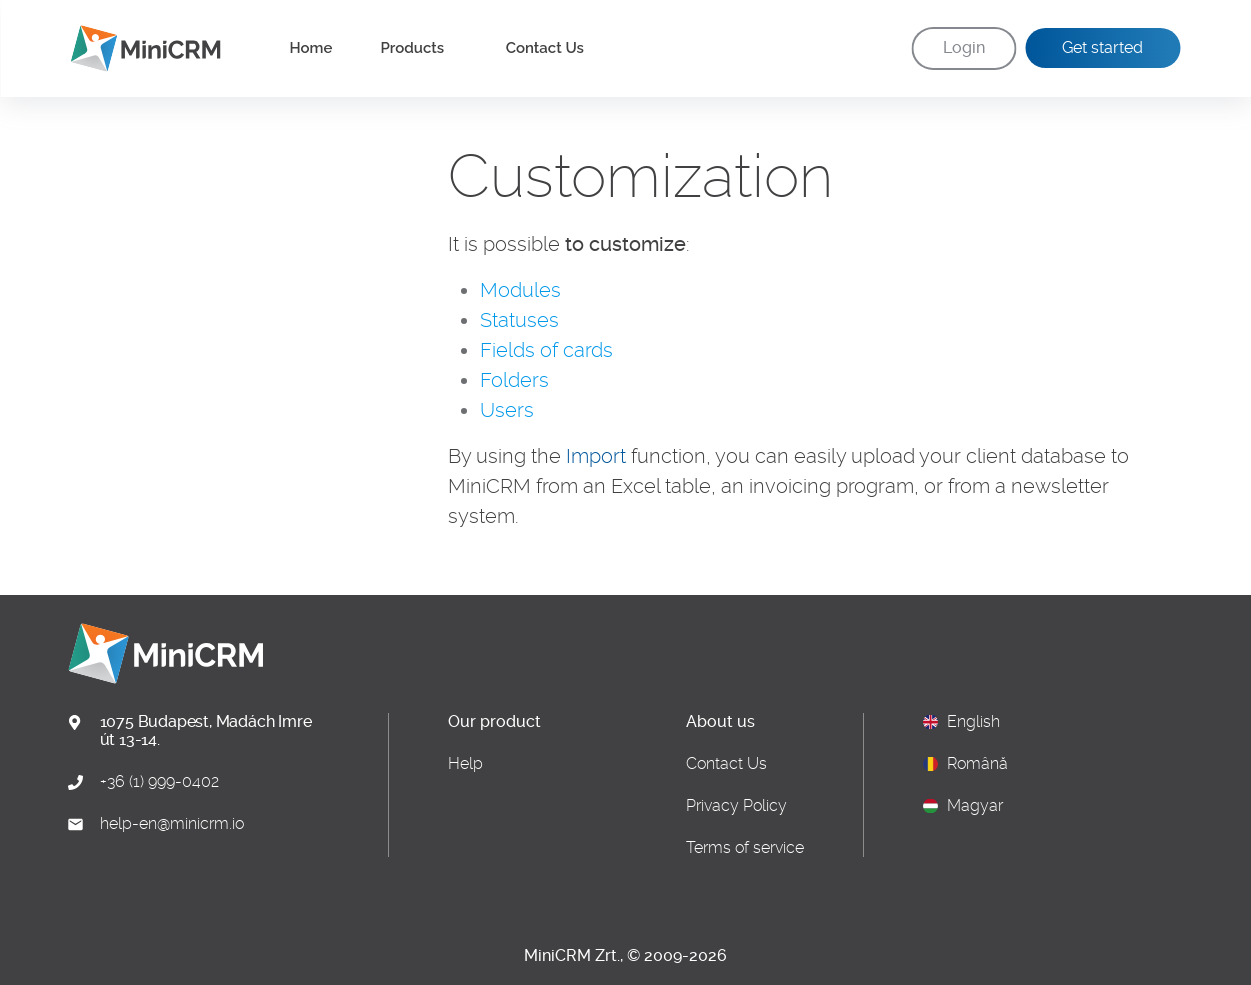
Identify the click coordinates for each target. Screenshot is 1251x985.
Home (311, 48)
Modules (520, 290)
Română (977, 764)
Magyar (975, 806)
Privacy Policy (736, 806)
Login (964, 47)
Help (465, 764)
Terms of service (745, 848)
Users (507, 410)
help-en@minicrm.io (172, 824)
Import (596, 456)
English (973, 722)
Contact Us (545, 48)
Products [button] (414, 48)
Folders (514, 380)
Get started (1102, 47)
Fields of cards (546, 350)
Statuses (519, 320)
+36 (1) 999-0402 (159, 782)
